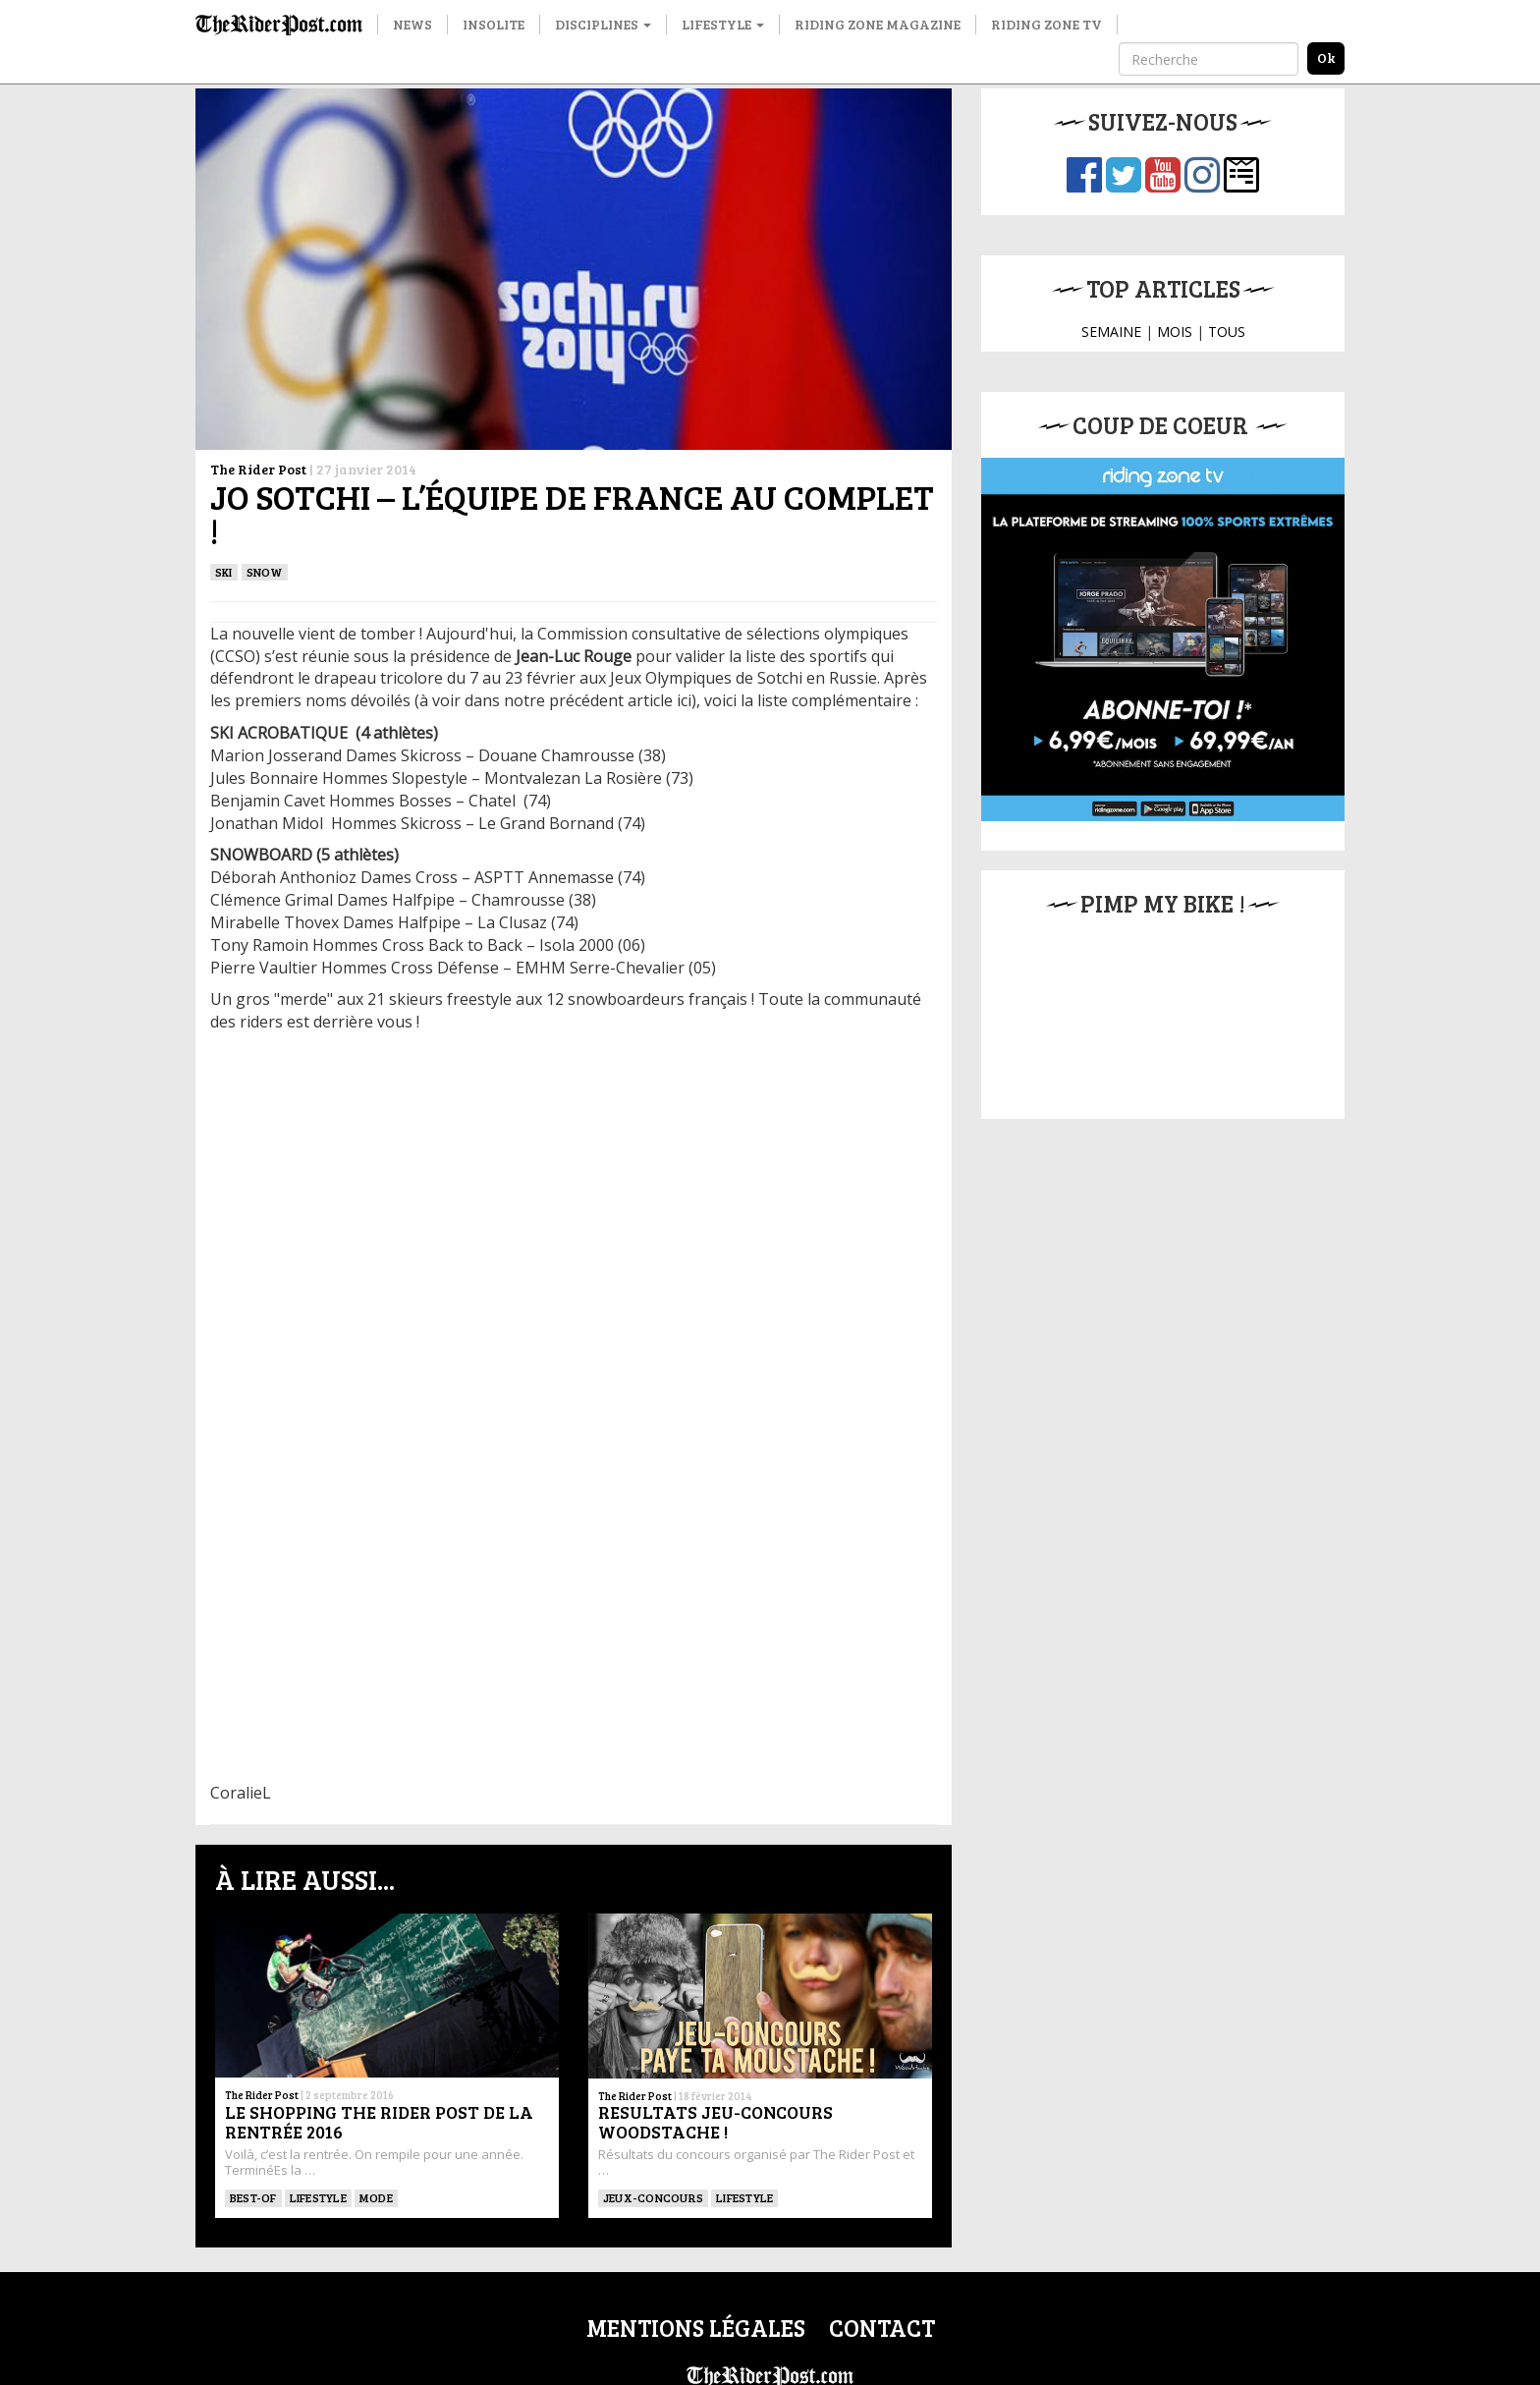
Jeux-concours (653, 2197)
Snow (265, 572)
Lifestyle (723, 24)
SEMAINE (1111, 331)
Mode (376, 2197)
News (412, 24)
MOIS (1174, 331)
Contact (882, 2327)
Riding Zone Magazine (878, 24)
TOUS (1226, 331)
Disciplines (603, 24)
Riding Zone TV (1046, 24)
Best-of (253, 2197)
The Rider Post (258, 469)
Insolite (493, 24)
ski (224, 572)
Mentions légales (695, 2327)
